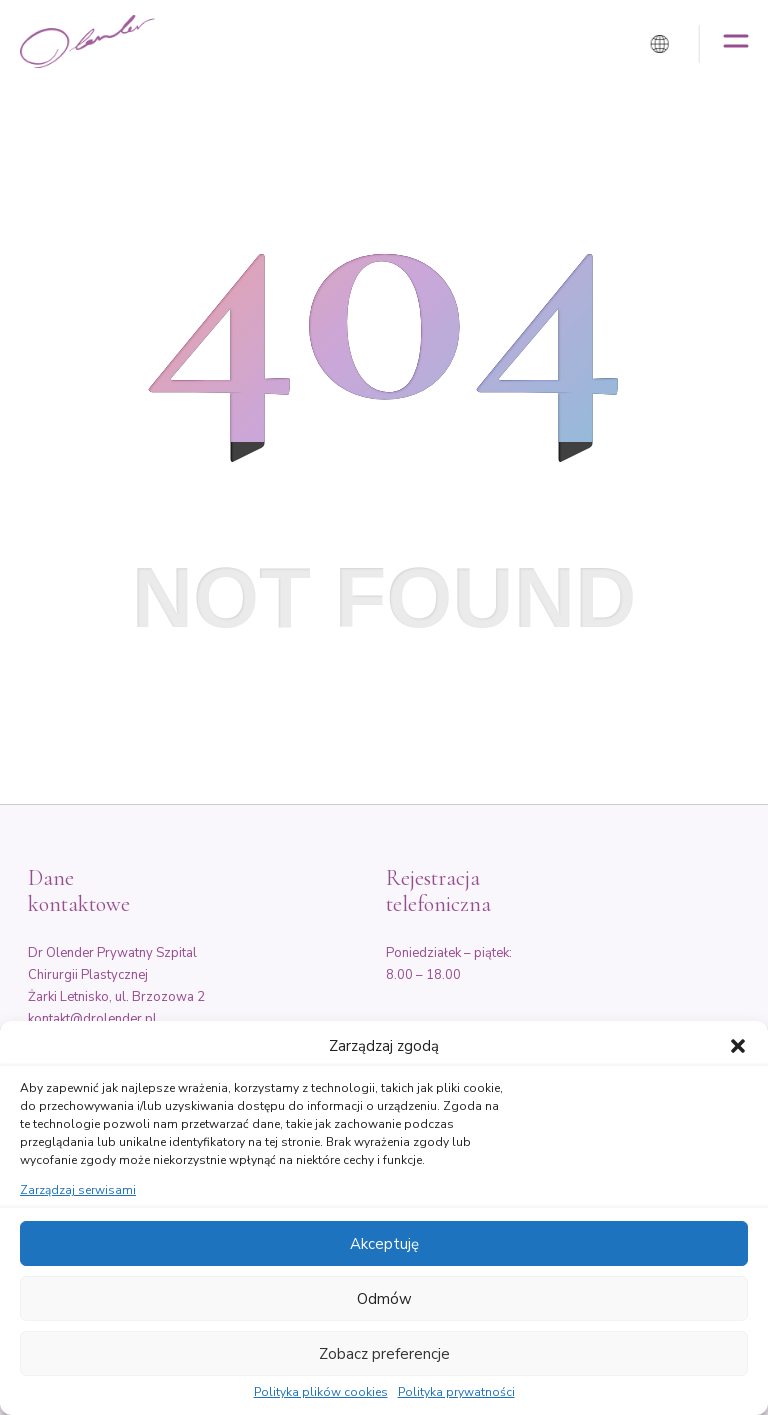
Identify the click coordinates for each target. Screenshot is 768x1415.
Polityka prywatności (456, 1393)
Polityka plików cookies (321, 1393)
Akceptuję (384, 1244)
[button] (738, 1046)
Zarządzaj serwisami (78, 1191)
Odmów (384, 1299)
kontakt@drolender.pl (92, 1019)
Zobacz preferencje (384, 1354)
